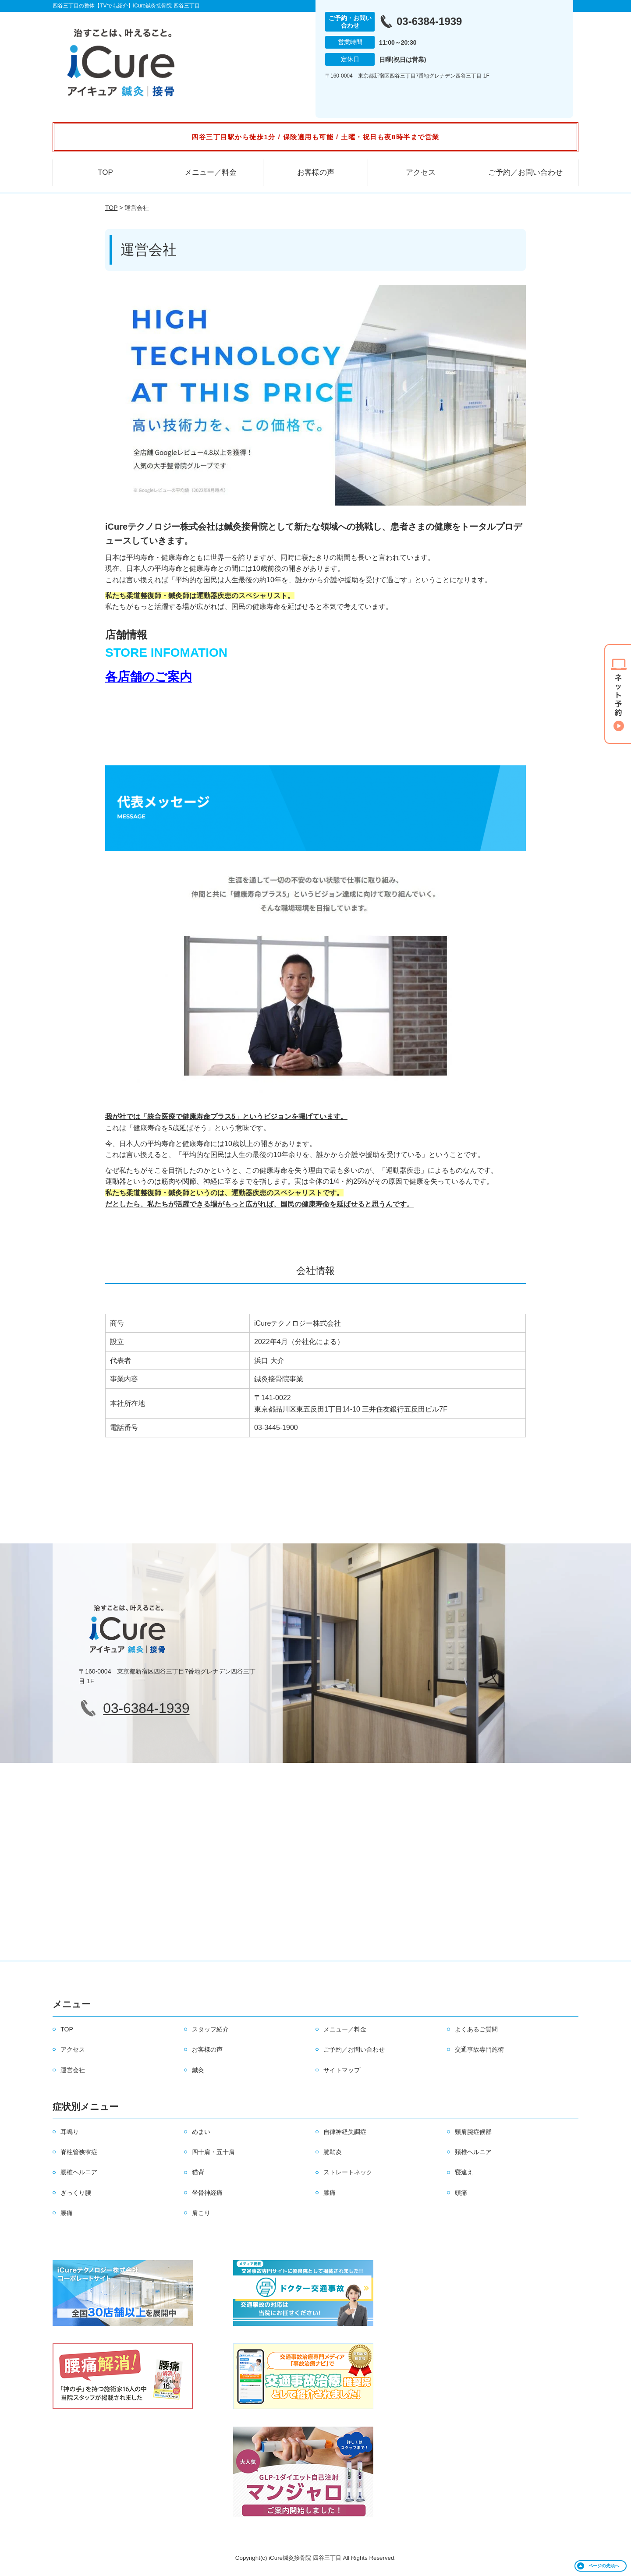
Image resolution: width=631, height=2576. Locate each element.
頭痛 (461, 2192)
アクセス (421, 172)
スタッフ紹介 (210, 2029)
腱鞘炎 (332, 2151)
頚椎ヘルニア (473, 2151)
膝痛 (329, 2192)
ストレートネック (347, 2172)
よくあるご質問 (476, 2029)
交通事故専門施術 (479, 2049)
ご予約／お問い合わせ (525, 172)
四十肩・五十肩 (213, 2151)
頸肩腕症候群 (473, 2131)
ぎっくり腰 (75, 2192)
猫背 (198, 2172)
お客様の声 (315, 172)
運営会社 (72, 2070)
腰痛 (66, 2212)
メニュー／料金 (210, 172)
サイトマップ (341, 2070)
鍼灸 (198, 2070)
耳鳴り (69, 2131)
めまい (201, 2131)
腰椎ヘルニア (78, 2172)
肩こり (201, 2212)
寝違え (464, 2172)
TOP (105, 172)
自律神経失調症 (344, 2131)
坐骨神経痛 (207, 2192)
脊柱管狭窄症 (78, 2151)
